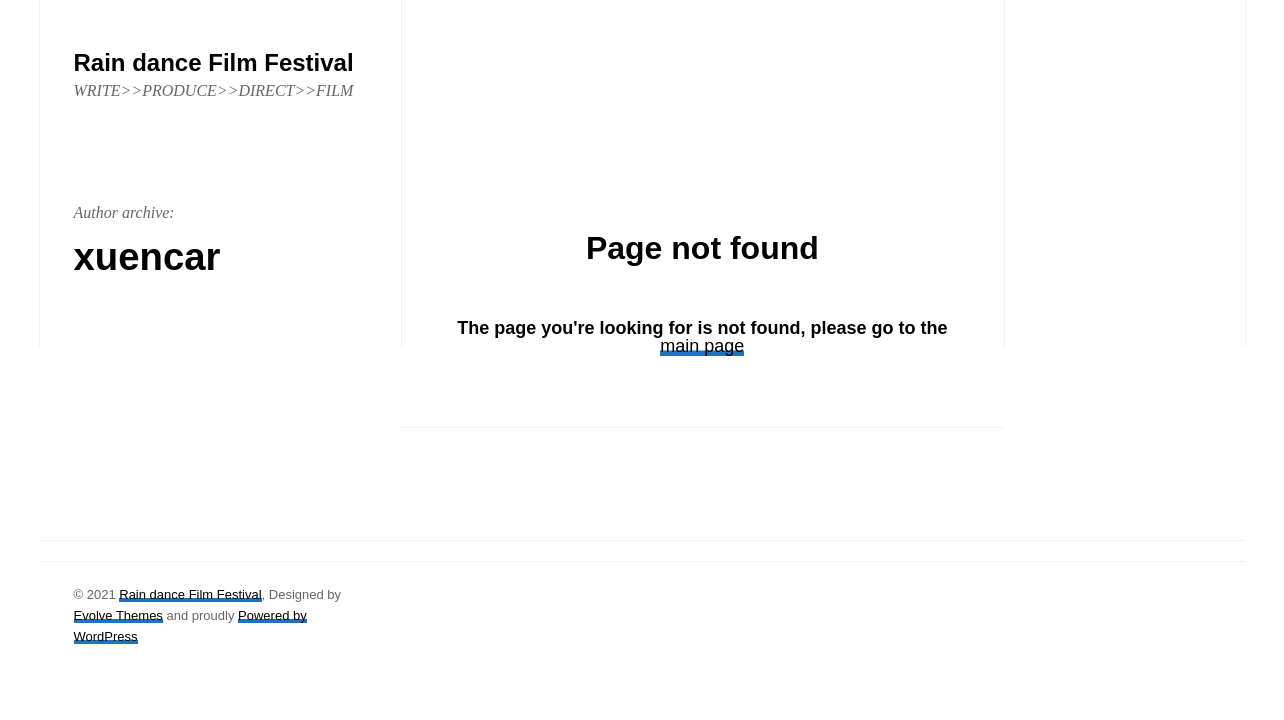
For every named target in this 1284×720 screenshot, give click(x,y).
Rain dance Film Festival (190, 594)
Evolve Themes (118, 615)
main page (702, 346)
